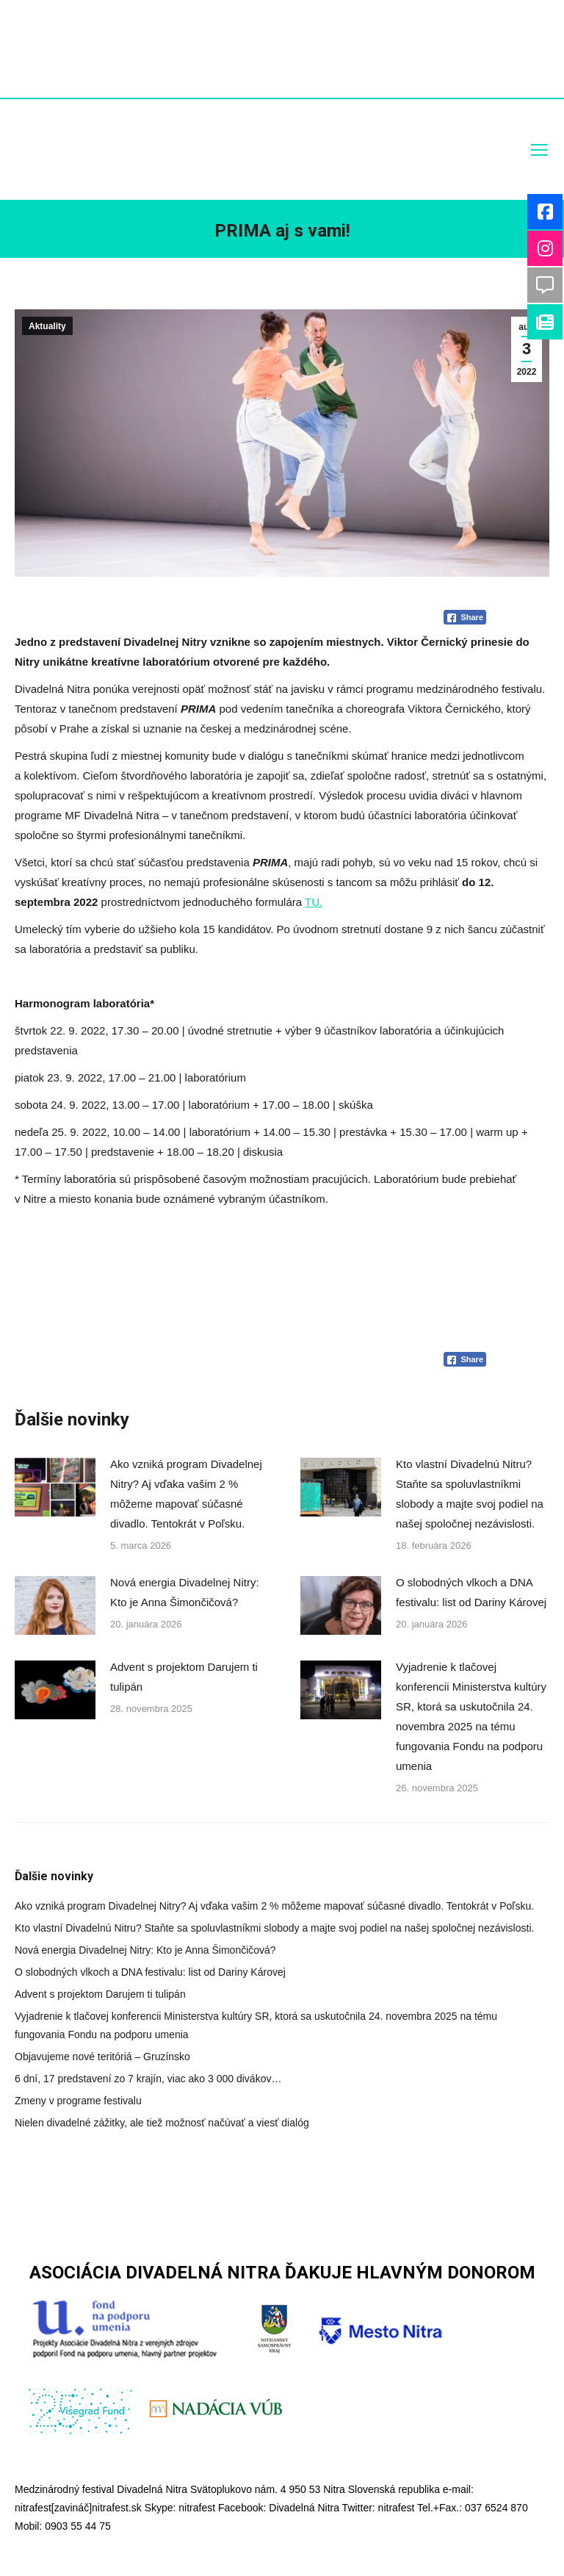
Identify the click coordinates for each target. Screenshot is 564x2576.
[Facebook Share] (465, 617)
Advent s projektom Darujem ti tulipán (184, 1677)
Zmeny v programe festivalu (78, 2101)
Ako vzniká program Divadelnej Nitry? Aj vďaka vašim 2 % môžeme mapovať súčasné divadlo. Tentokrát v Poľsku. (186, 1494)
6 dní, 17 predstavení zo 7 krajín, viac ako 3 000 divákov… (148, 2078)
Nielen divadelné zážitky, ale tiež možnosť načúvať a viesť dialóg (162, 2123)
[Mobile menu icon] (539, 150)
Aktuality (47, 326)
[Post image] (55, 1487)
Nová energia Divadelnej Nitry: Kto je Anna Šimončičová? (184, 1592)
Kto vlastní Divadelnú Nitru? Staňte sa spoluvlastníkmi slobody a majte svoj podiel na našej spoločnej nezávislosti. (469, 1494)
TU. (313, 902)
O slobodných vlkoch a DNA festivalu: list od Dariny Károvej (471, 1592)
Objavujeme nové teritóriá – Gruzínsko (102, 2056)
